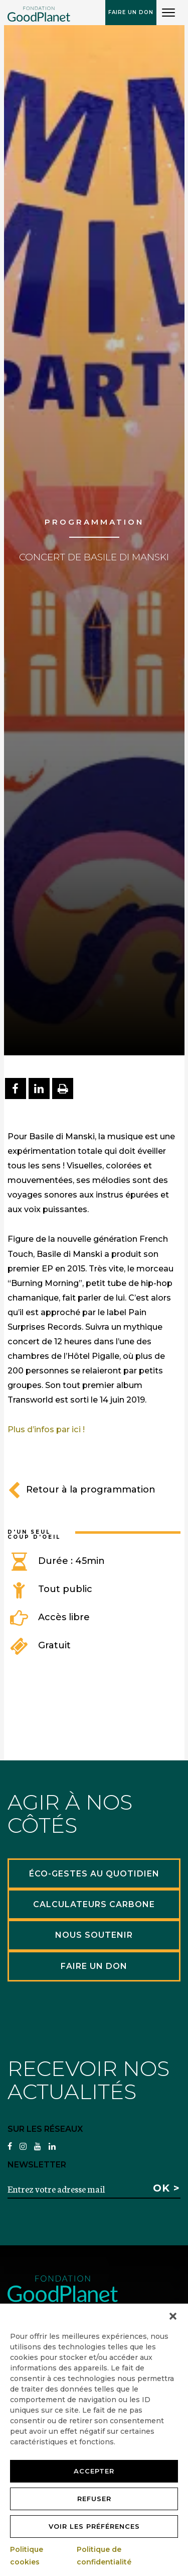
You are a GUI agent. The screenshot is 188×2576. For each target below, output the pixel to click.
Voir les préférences (94, 2526)
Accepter (94, 2471)
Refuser (94, 2499)
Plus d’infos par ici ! (46, 1429)
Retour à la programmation (81, 1489)
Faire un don (130, 12)
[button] (173, 2316)
